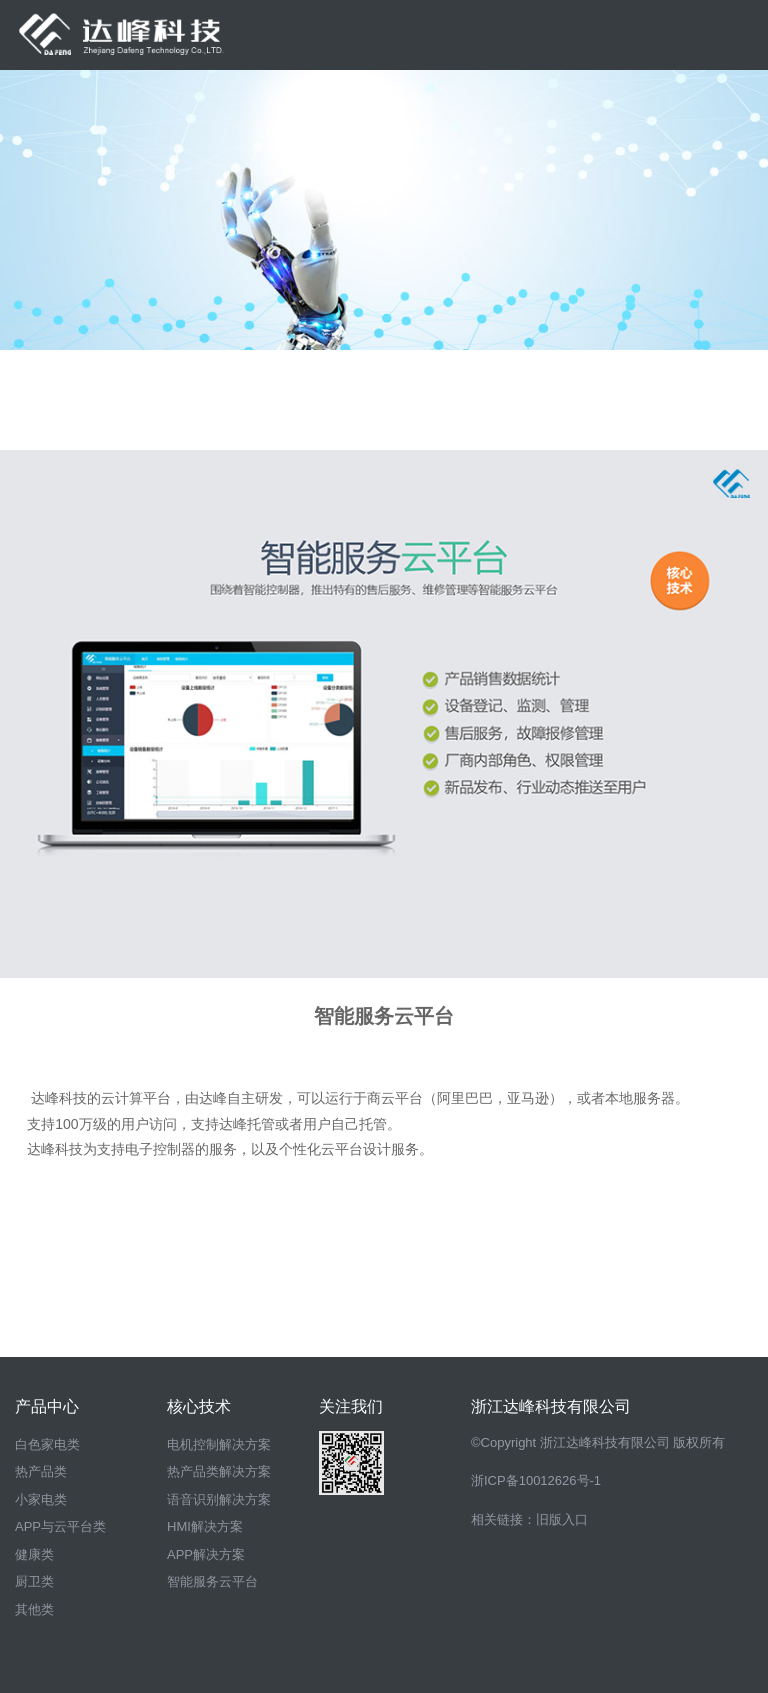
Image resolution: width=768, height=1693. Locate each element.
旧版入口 (562, 1519)
